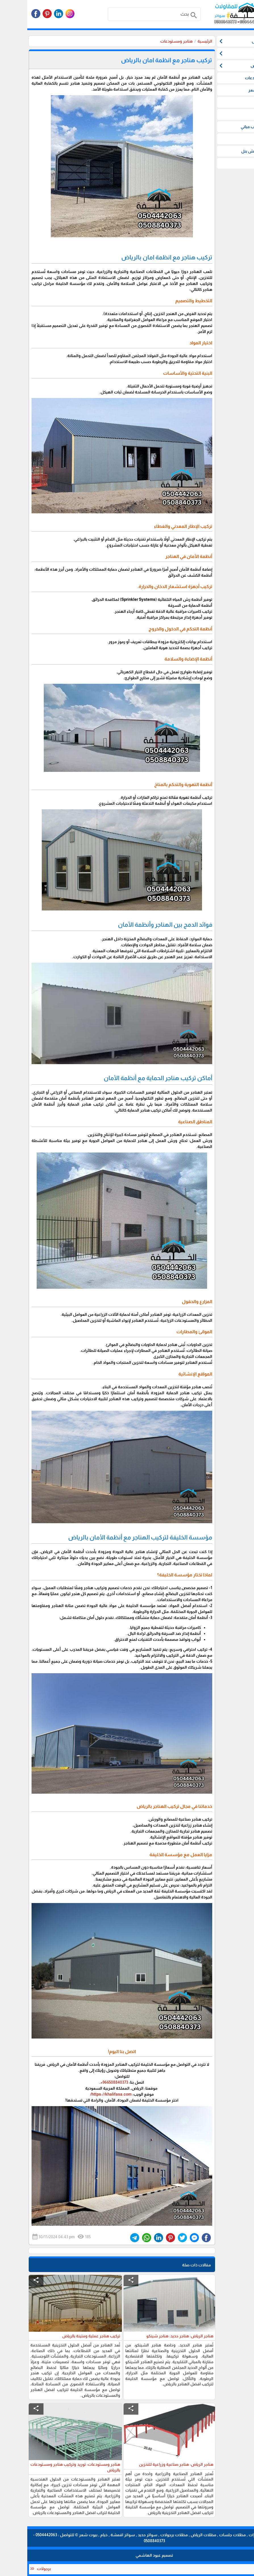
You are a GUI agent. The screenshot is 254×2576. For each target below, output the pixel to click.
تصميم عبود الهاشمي (127, 2555)
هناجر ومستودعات (149, 41)
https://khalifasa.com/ (83, 2094)
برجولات (14, 2568)
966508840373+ (87, 2082)
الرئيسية (177, 41)
